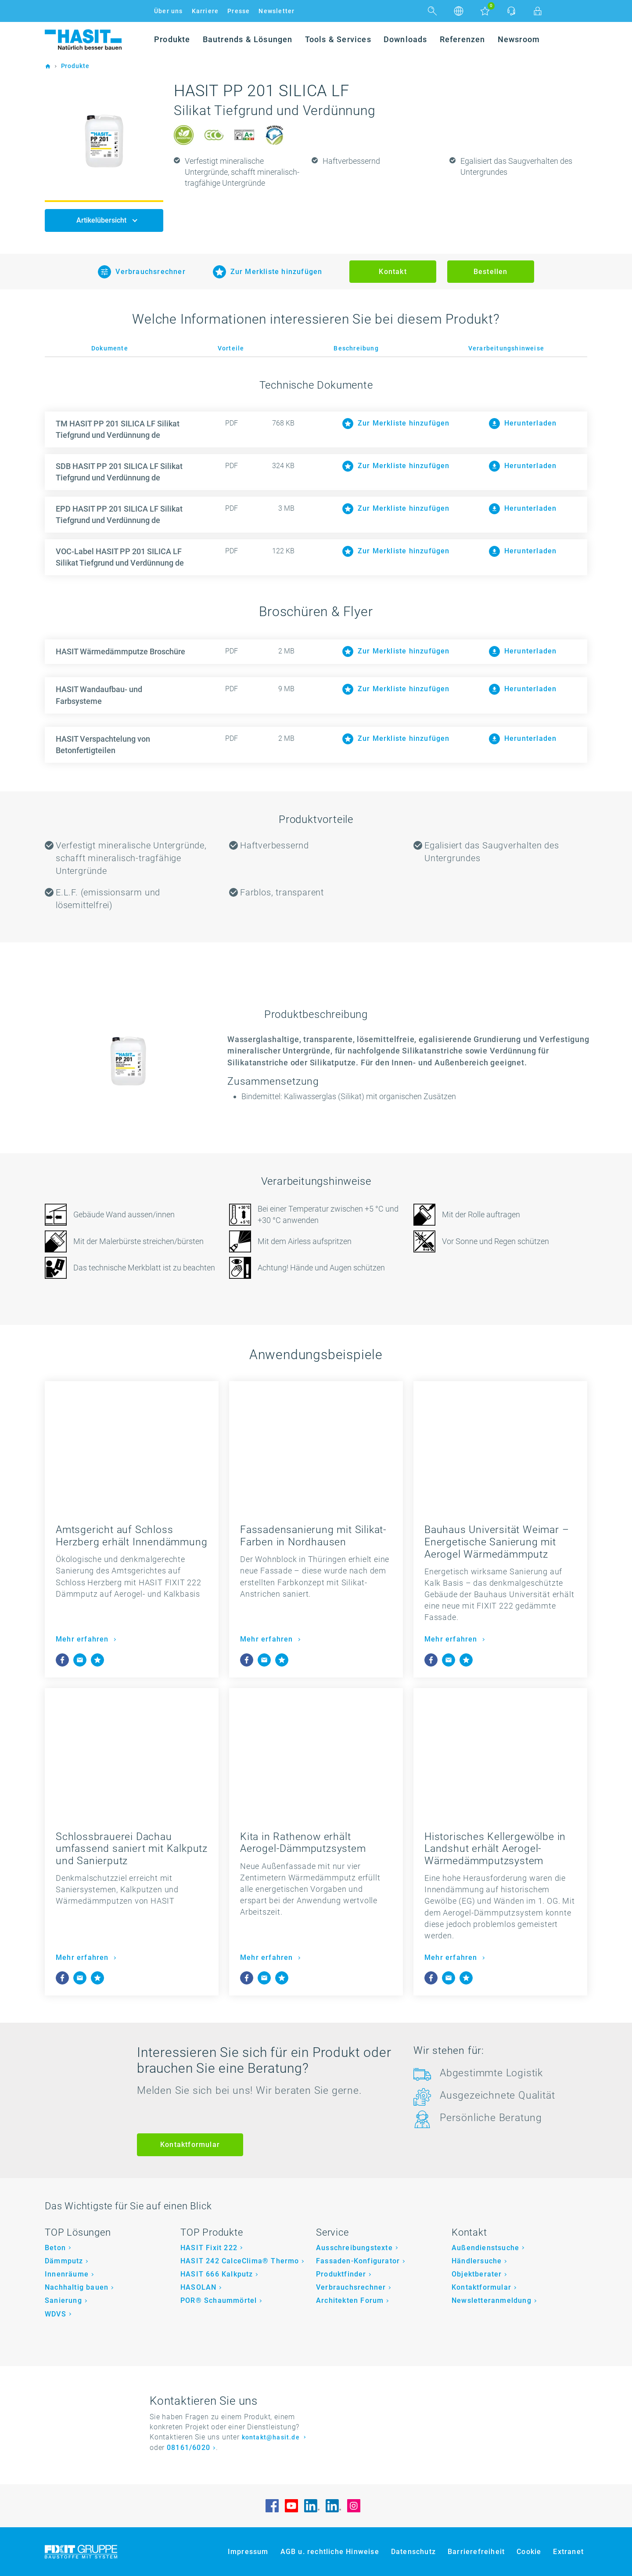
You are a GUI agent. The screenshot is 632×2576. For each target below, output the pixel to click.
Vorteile (231, 348)
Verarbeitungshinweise (506, 348)
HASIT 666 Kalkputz (216, 2274)
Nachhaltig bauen (76, 2287)
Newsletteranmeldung (491, 2300)
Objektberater (477, 2274)
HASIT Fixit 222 (208, 2248)
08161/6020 (188, 2447)
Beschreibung (356, 348)
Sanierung (63, 2300)
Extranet (568, 2551)
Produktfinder (341, 2274)
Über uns (168, 10)
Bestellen (491, 271)
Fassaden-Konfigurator (358, 2261)
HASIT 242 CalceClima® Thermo (239, 2261)
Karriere (205, 10)
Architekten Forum (350, 2300)
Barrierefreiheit (476, 2551)
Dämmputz (64, 2261)
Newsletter (276, 10)
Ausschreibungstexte (354, 2248)
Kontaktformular (190, 2144)
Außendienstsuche (485, 2248)
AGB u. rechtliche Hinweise (329, 2551)
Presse (238, 10)
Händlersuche (477, 2261)
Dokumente (109, 348)
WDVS (55, 2314)
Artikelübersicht (102, 220)
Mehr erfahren (83, 1639)
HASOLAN (198, 2287)
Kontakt (392, 271)
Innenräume (67, 2274)
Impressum (248, 2551)
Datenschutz (413, 2551)
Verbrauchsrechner (351, 2287)
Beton (55, 2248)
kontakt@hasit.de (272, 2437)
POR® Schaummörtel (218, 2300)
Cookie (529, 2551)
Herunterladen (523, 651)
